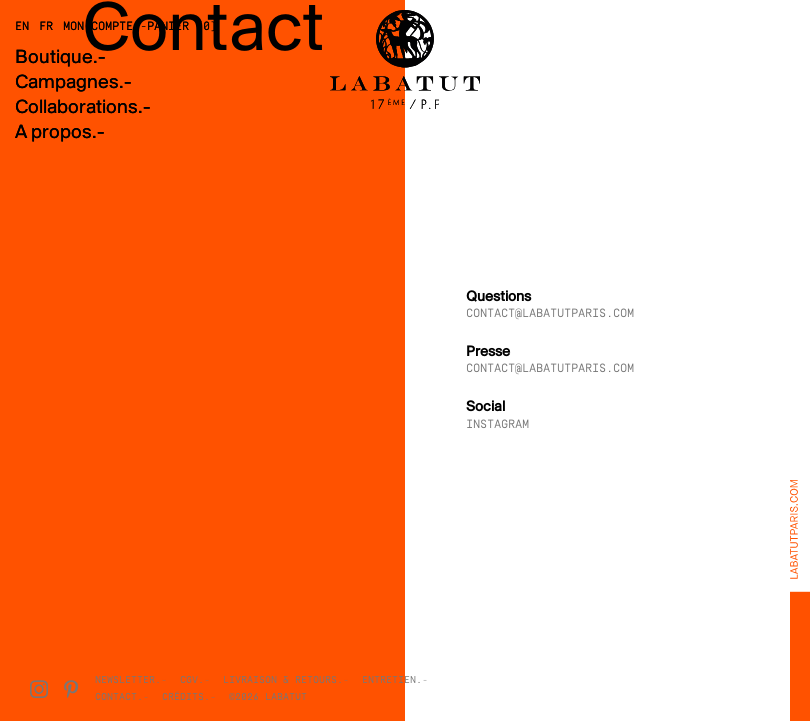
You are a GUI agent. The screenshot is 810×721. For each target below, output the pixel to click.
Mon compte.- (105, 27)
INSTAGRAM (497, 425)
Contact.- (122, 697)
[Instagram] (39, 689)
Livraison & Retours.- (286, 680)
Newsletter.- (131, 680)
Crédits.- (189, 697)
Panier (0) (182, 27)
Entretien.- (395, 680)
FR (46, 27)
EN (22, 27)
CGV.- (195, 680)
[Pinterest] (71, 689)
